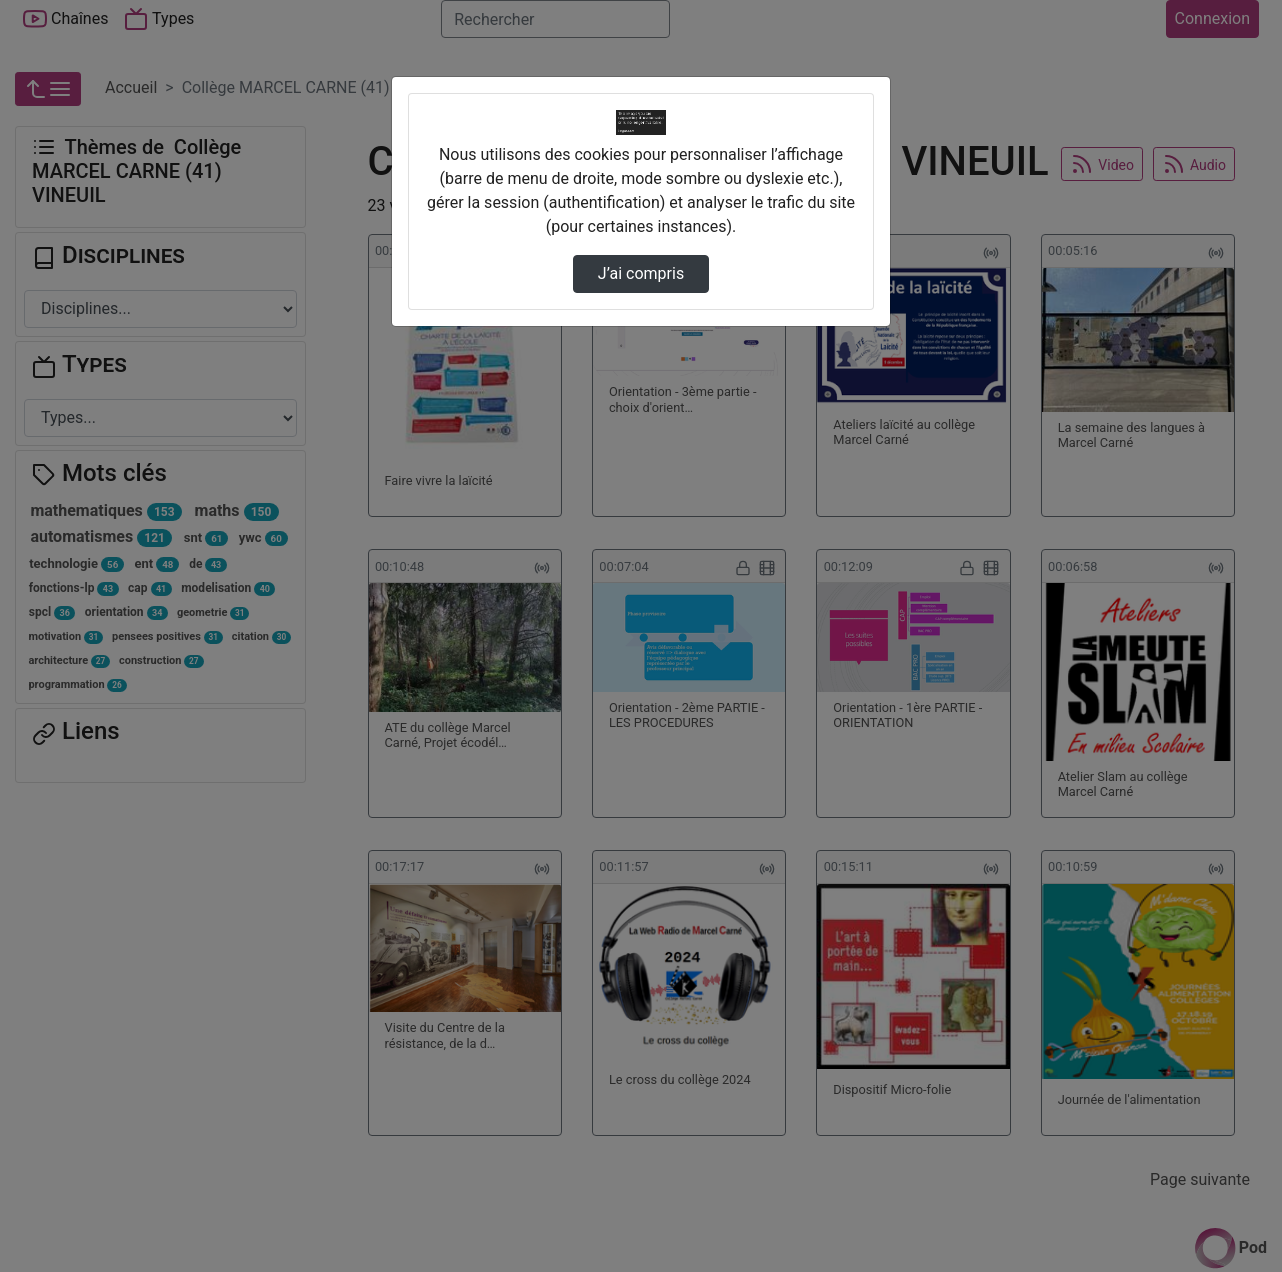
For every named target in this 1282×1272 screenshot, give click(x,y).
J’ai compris (641, 273)
